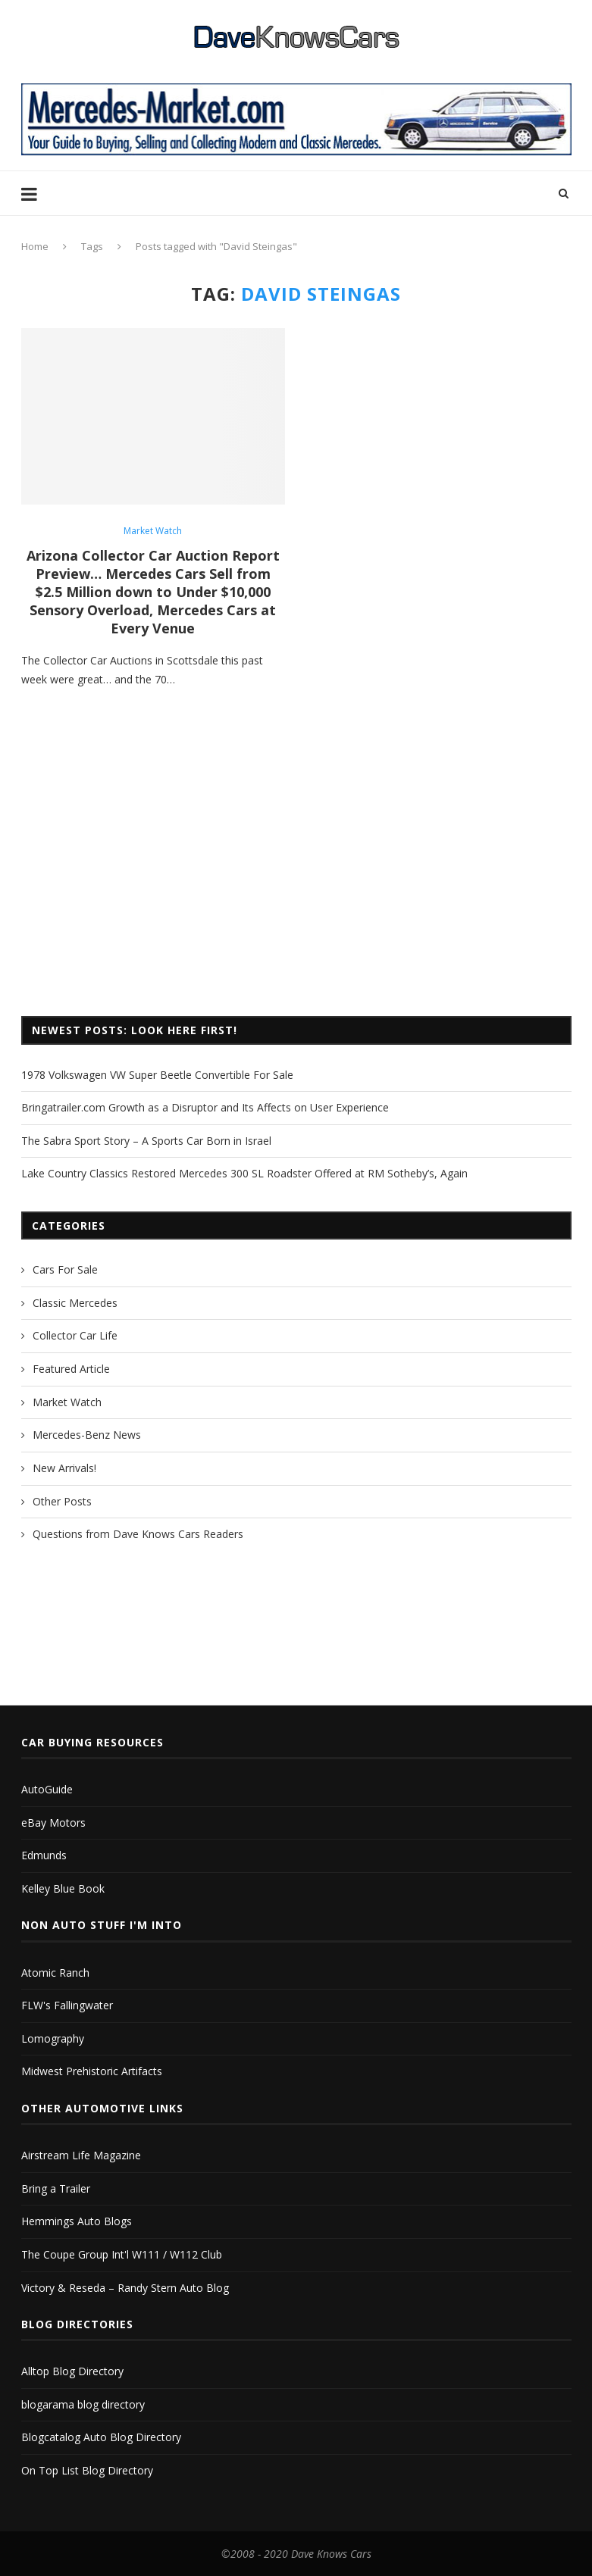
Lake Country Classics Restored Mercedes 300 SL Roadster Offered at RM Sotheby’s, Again (244, 1173)
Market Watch (153, 531)
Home (35, 246)
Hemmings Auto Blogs (76, 2221)
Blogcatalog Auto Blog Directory (101, 2437)
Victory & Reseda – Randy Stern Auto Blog (125, 2288)
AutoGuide (47, 1789)
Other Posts (62, 1501)
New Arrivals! (64, 1468)
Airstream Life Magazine (81, 2155)
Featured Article (71, 1368)
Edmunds (44, 1855)
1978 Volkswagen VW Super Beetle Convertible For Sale (157, 1075)
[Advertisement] (296, 880)
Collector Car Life (75, 1335)
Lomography (52, 2038)
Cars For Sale (65, 1269)
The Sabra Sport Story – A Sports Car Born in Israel (146, 1140)
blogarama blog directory (83, 2404)
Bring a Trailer (55, 2188)
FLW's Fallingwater (67, 2005)
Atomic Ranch (55, 1972)
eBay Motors (53, 1822)
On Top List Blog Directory (87, 2470)
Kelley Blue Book (63, 1888)
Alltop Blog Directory (72, 2371)
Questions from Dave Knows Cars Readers (138, 1534)
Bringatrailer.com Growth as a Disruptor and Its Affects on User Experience (205, 1107)
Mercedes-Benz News (87, 1434)
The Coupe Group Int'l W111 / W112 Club (121, 2254)
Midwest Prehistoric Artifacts (91, 2071)
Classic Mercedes (75, 1303)
